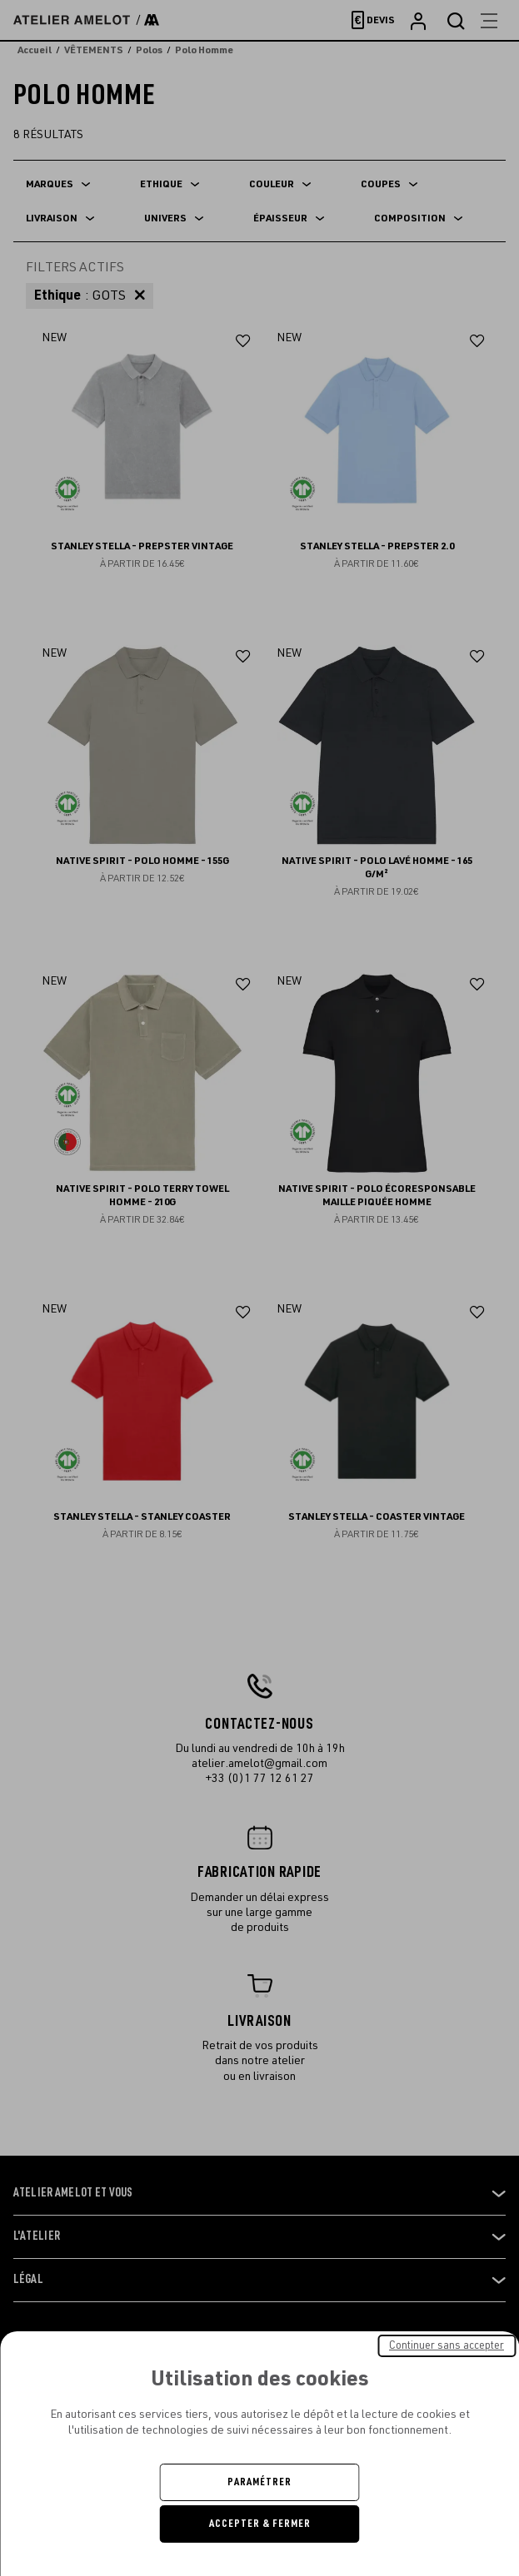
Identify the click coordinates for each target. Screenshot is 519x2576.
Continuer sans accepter (446, 2345)
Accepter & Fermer (260, 2523)
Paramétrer (259, 2482)
